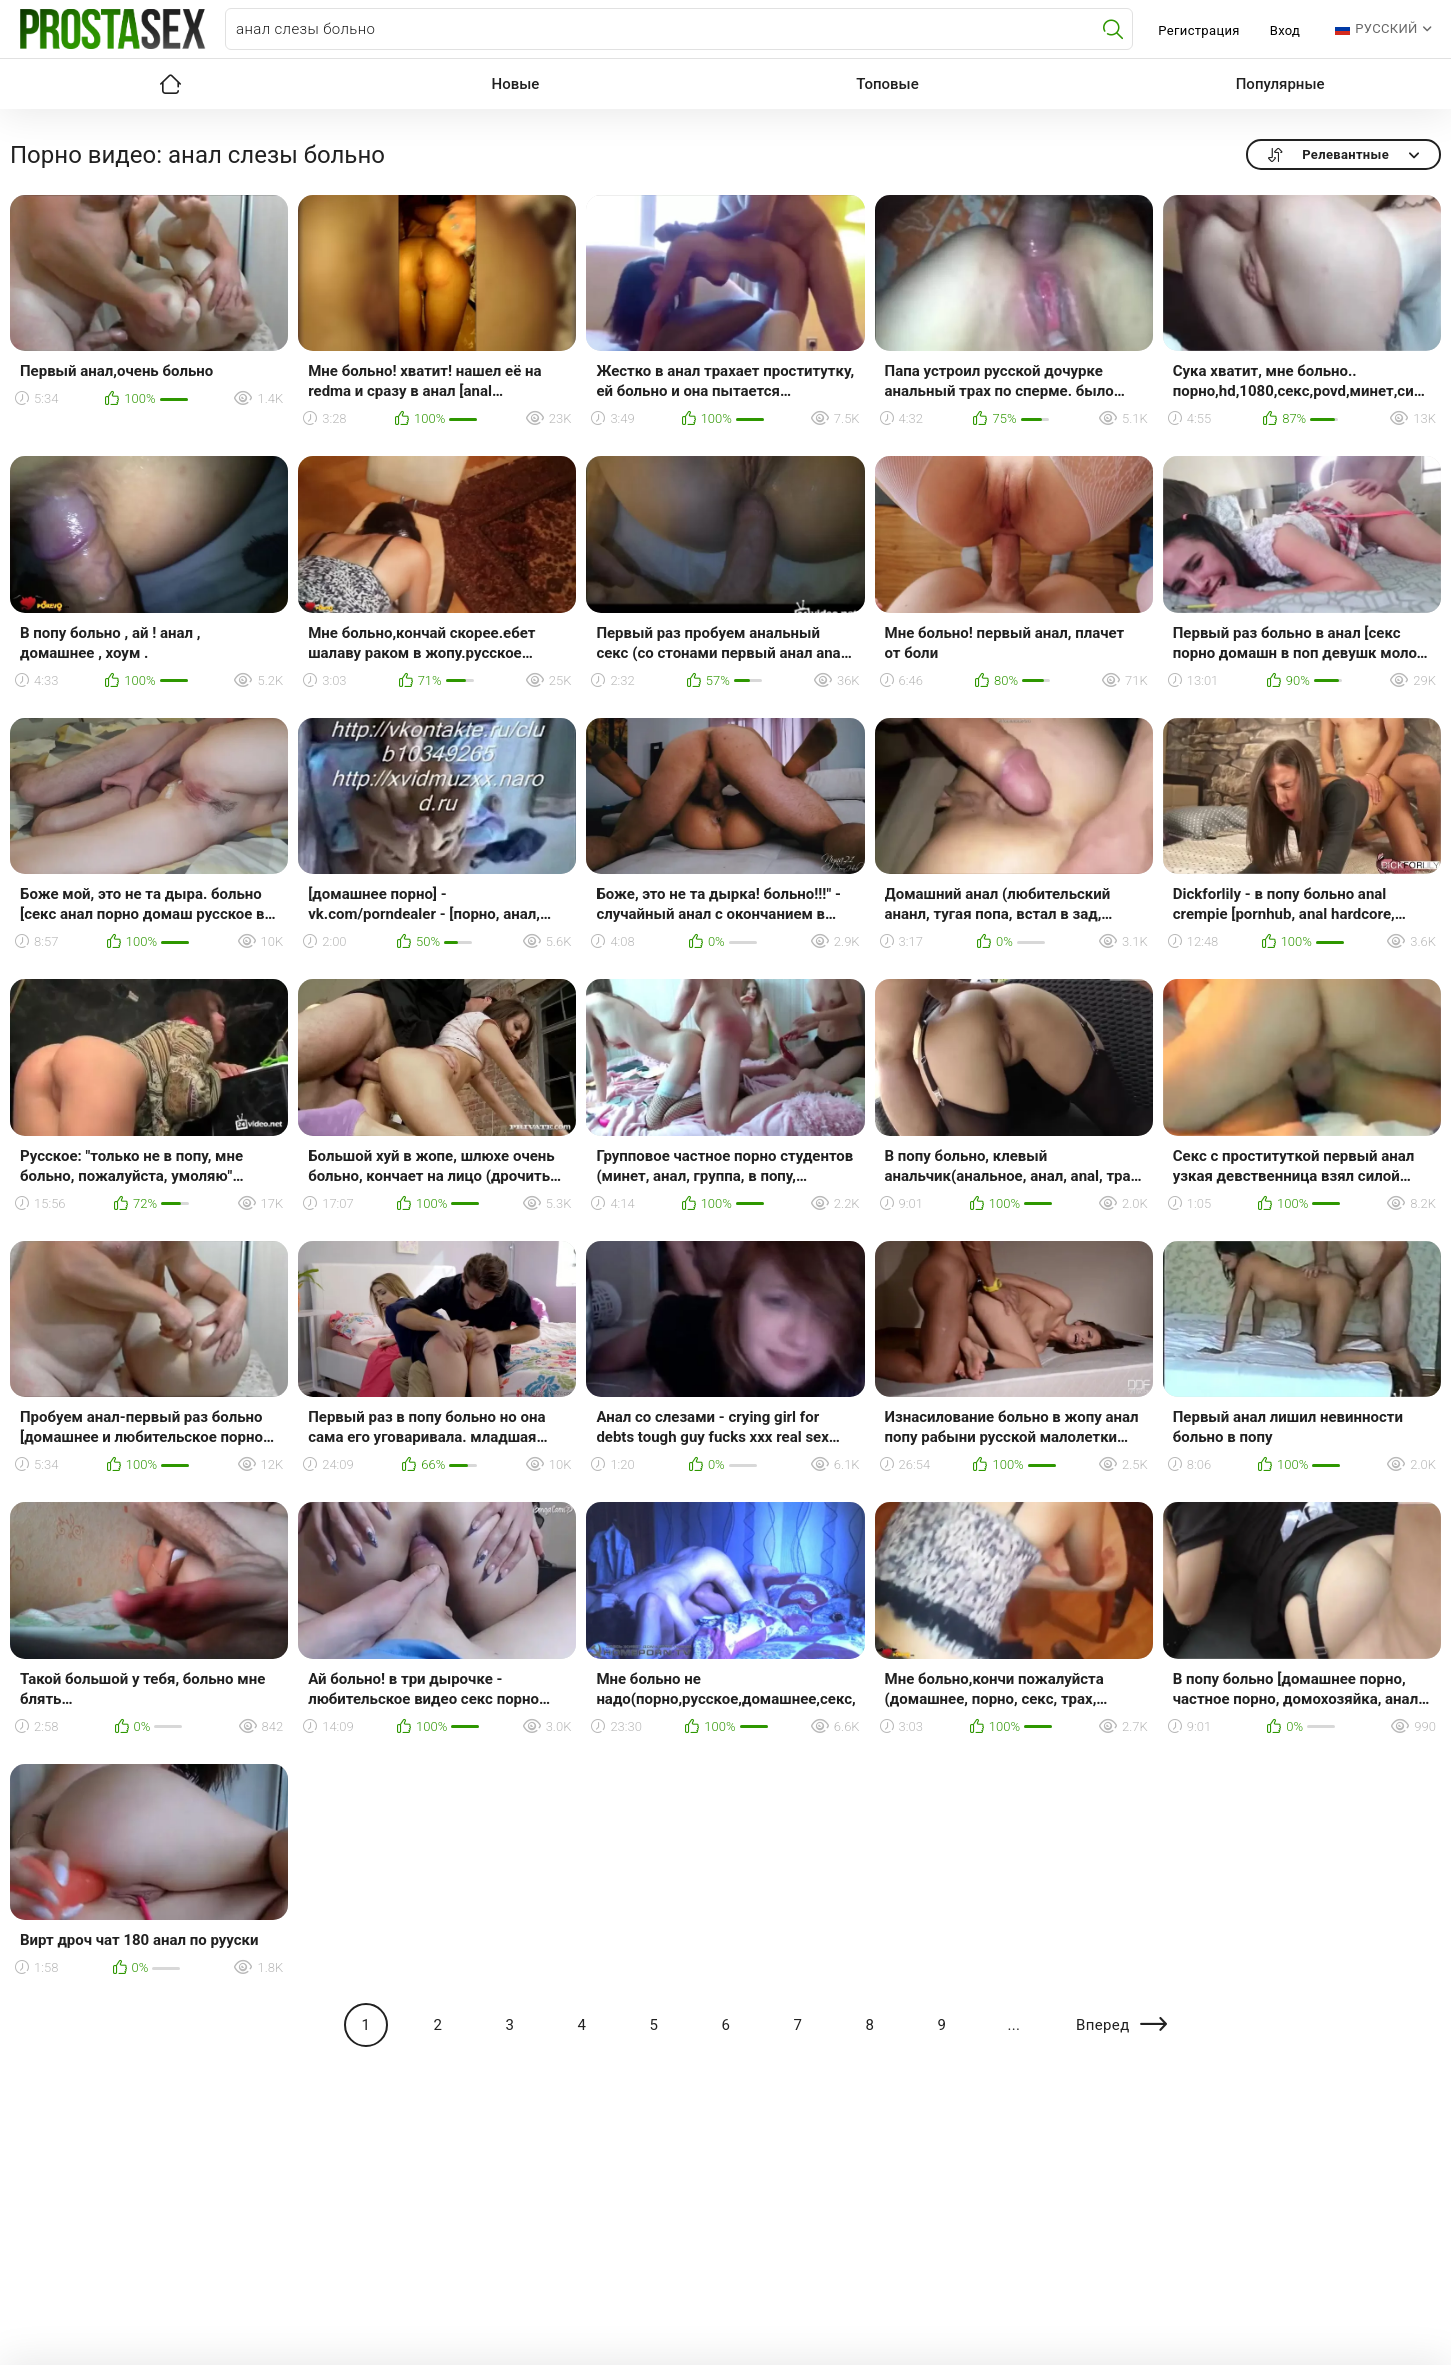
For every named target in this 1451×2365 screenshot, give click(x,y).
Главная (171, 84)
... (1013, 2025)
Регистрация (1198, 30)
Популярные (1280, 84)
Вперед (1103, 2025)
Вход (1285, 30)
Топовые (887, 84)
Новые (516, 84)
